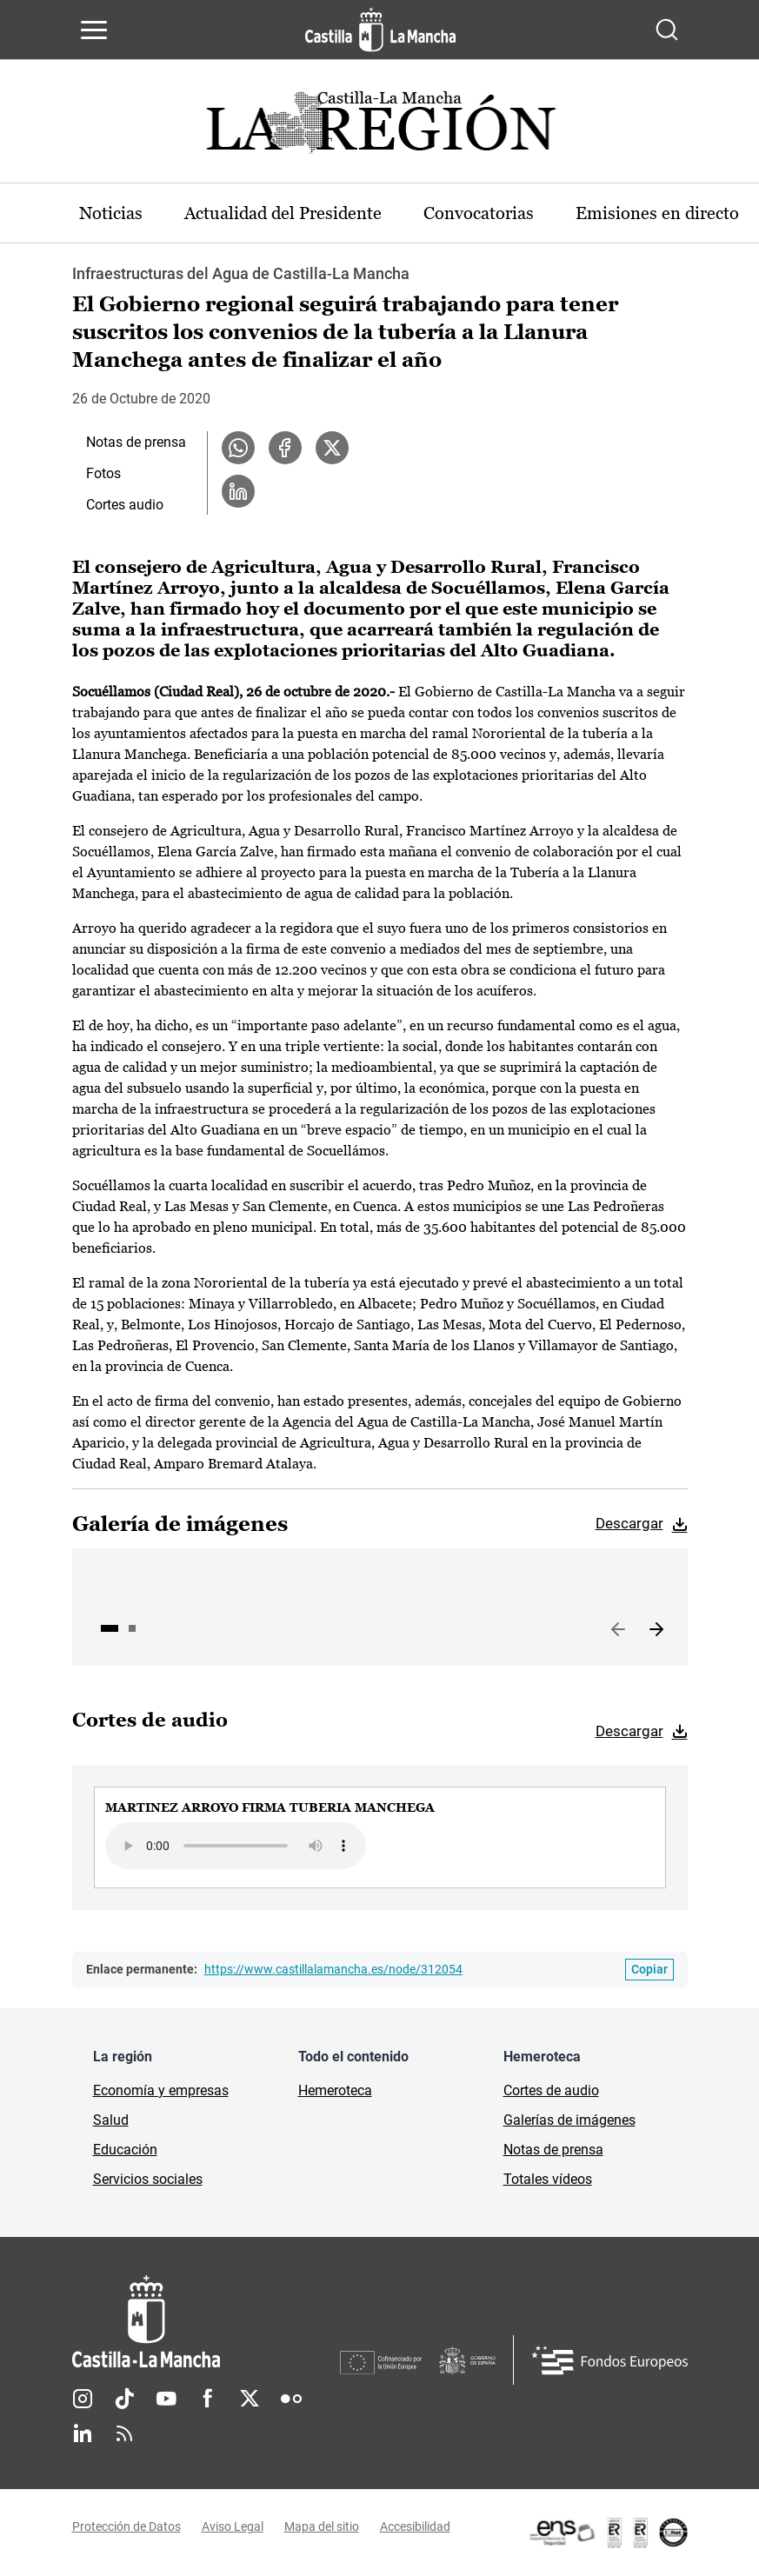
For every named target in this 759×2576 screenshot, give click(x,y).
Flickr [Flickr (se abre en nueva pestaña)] (291, 2398)
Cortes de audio (551, 2090)
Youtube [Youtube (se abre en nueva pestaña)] (166, 2398)
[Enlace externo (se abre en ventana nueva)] (608, 2532)
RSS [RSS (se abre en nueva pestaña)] (124, 2433)
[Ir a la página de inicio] (380, 29)
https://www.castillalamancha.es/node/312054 (333, 1969)
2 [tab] (132, 1628)
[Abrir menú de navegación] (94, 29)
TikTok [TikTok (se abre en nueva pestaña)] (124, 2398)
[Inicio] (206, 2321)
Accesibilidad (415, 2526)
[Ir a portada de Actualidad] (379, 127)
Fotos (103, 473)
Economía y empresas (161, 2090)
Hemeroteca (335, 2090)
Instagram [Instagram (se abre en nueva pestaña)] (82, 2398)
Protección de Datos (126, 2526)
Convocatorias (478, 213)
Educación (125, 2149)
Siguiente (656, 1630)
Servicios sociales (148, 2179)
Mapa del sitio (321, 2526)
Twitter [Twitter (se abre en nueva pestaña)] (249, 2398)
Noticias (111, 213)
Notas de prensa (136, 442)
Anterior (618, 1630)
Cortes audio (124, 504)
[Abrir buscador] (667, 29)
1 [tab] (109, 1628)
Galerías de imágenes (569, 2120)
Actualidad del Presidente (283, 213)
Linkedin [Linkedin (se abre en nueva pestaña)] (82, 2433)
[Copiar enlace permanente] (649, 1969)
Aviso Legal (232, 2526)
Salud (111, 2120)
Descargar (629, 1523)
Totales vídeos (547, 2179)
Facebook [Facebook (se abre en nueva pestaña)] (208, 2398)
